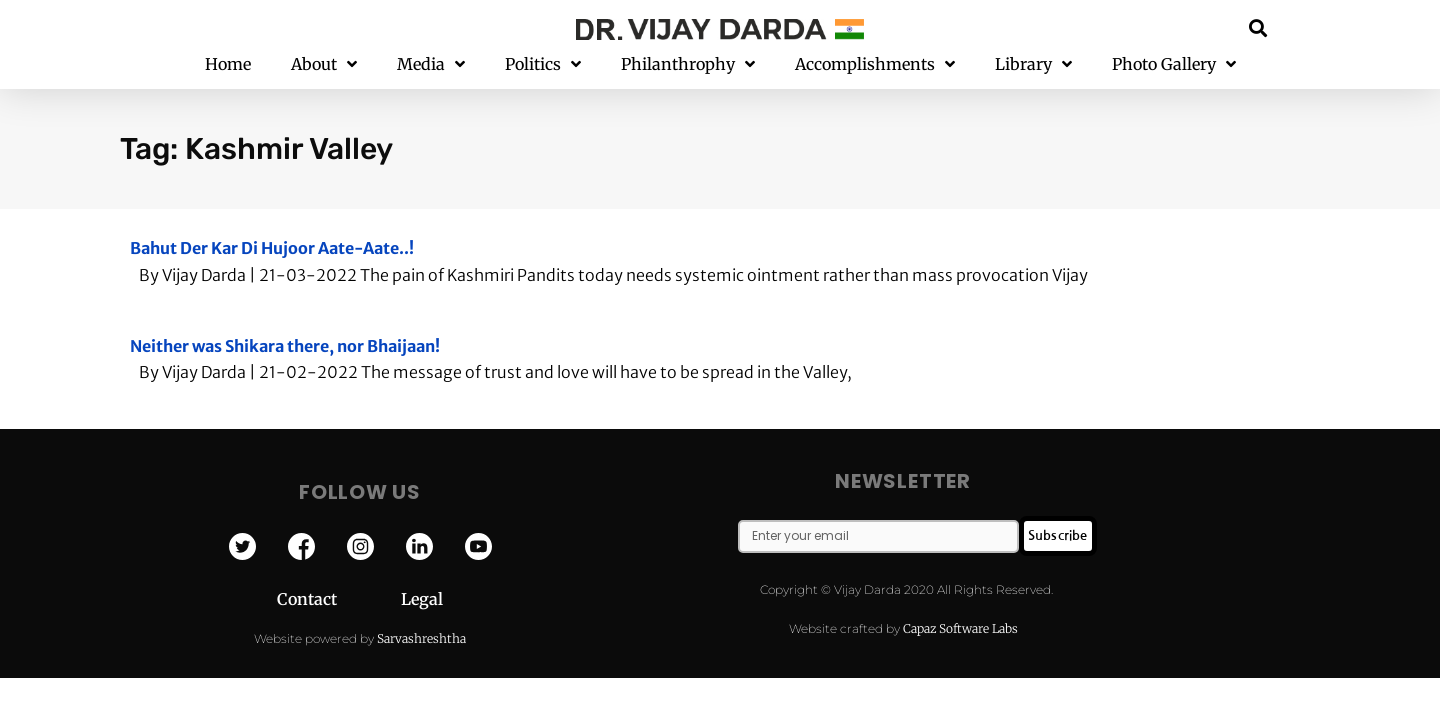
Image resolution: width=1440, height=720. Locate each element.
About (324, 64)
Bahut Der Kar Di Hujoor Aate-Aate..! (272, 248)
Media (431, 64)
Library (1033, 64)
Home (228, 64)
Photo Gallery (1174, 64)
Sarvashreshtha (421, 638)
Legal (422, 599)
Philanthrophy (688, 64)
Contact (339, 599)
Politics (543, 64)
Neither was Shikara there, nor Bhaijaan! (285, 346)
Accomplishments (875, 64)
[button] (1258, 27)
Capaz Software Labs (960, 628)
